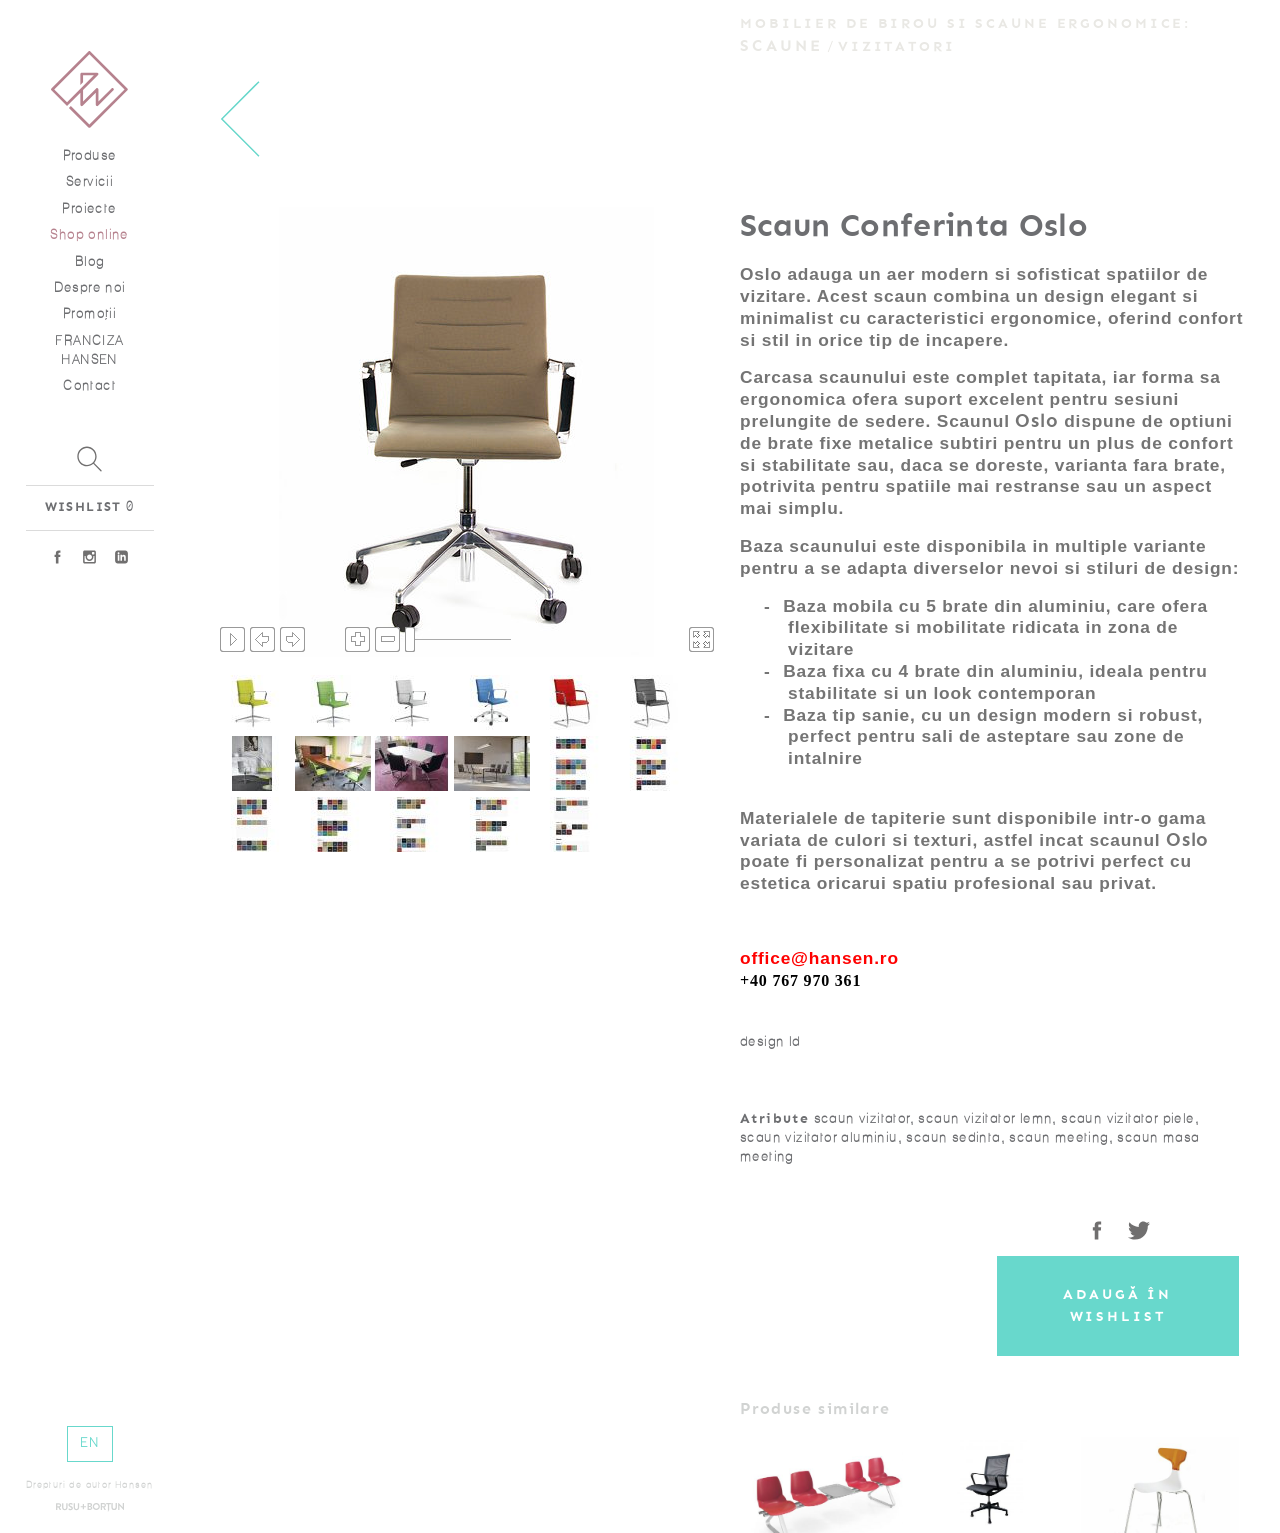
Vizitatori (897, 46)
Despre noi (90, 287)
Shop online (89, 234)
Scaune (782, 45)
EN (89, 1442)
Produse (90, 155)
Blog (90, 261)
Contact (89, 385)
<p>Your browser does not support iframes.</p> (467, 432)
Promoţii (89, 313)
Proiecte (89, 208)
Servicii (89, 181)
